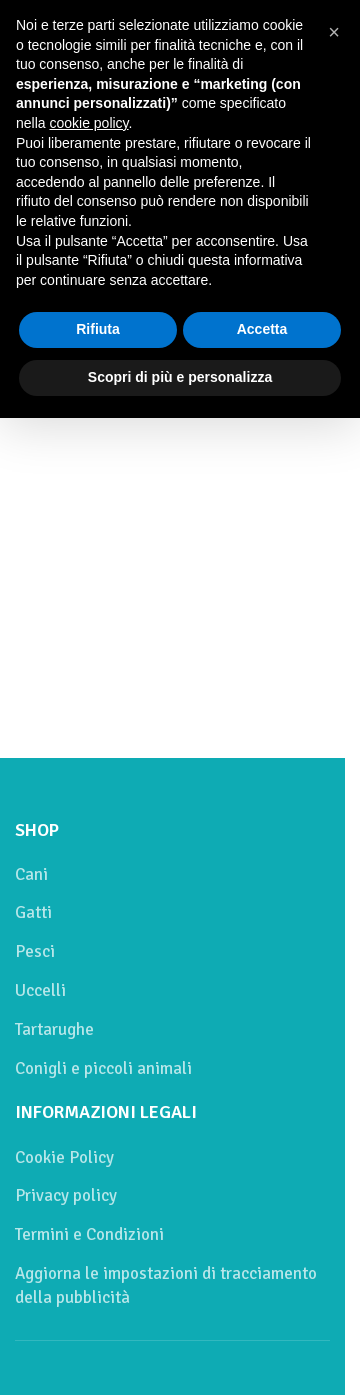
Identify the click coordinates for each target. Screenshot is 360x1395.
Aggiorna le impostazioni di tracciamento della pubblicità (166, 1285)
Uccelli (40, 990)
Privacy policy (66, 1195)
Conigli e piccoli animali (103, 1068)
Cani (31, 874)
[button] (334, 32)
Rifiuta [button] (98, 329)
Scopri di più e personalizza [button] (180, 377)
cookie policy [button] (88, 123)
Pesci (35, 951)
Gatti (33, 912)
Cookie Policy (64, 1157)
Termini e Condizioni (89, 1234)
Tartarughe (54, 1029)
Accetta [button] (262, 329)
